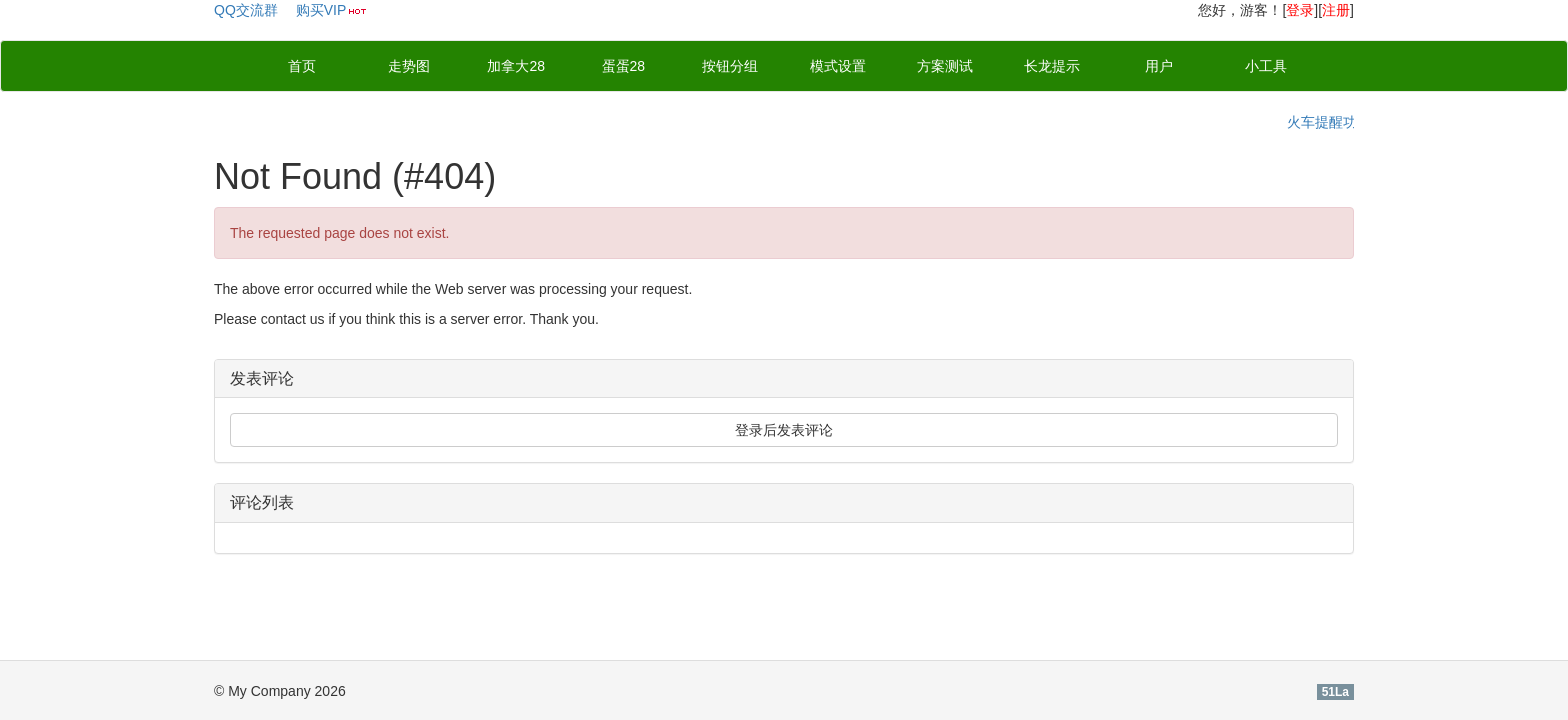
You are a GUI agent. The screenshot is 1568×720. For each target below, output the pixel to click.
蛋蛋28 (624, 66)
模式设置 (838, 66)
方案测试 (945, 66)
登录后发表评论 (784, 430)
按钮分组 (730, 66)
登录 (1300, 10)
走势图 (409, 66)
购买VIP (321, 10)
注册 (1336, 10)
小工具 (1266, 66)
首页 (302, 66)
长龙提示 (1052, 66)
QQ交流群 (246, 10)
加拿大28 (516, 66)
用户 (1159, 66)
